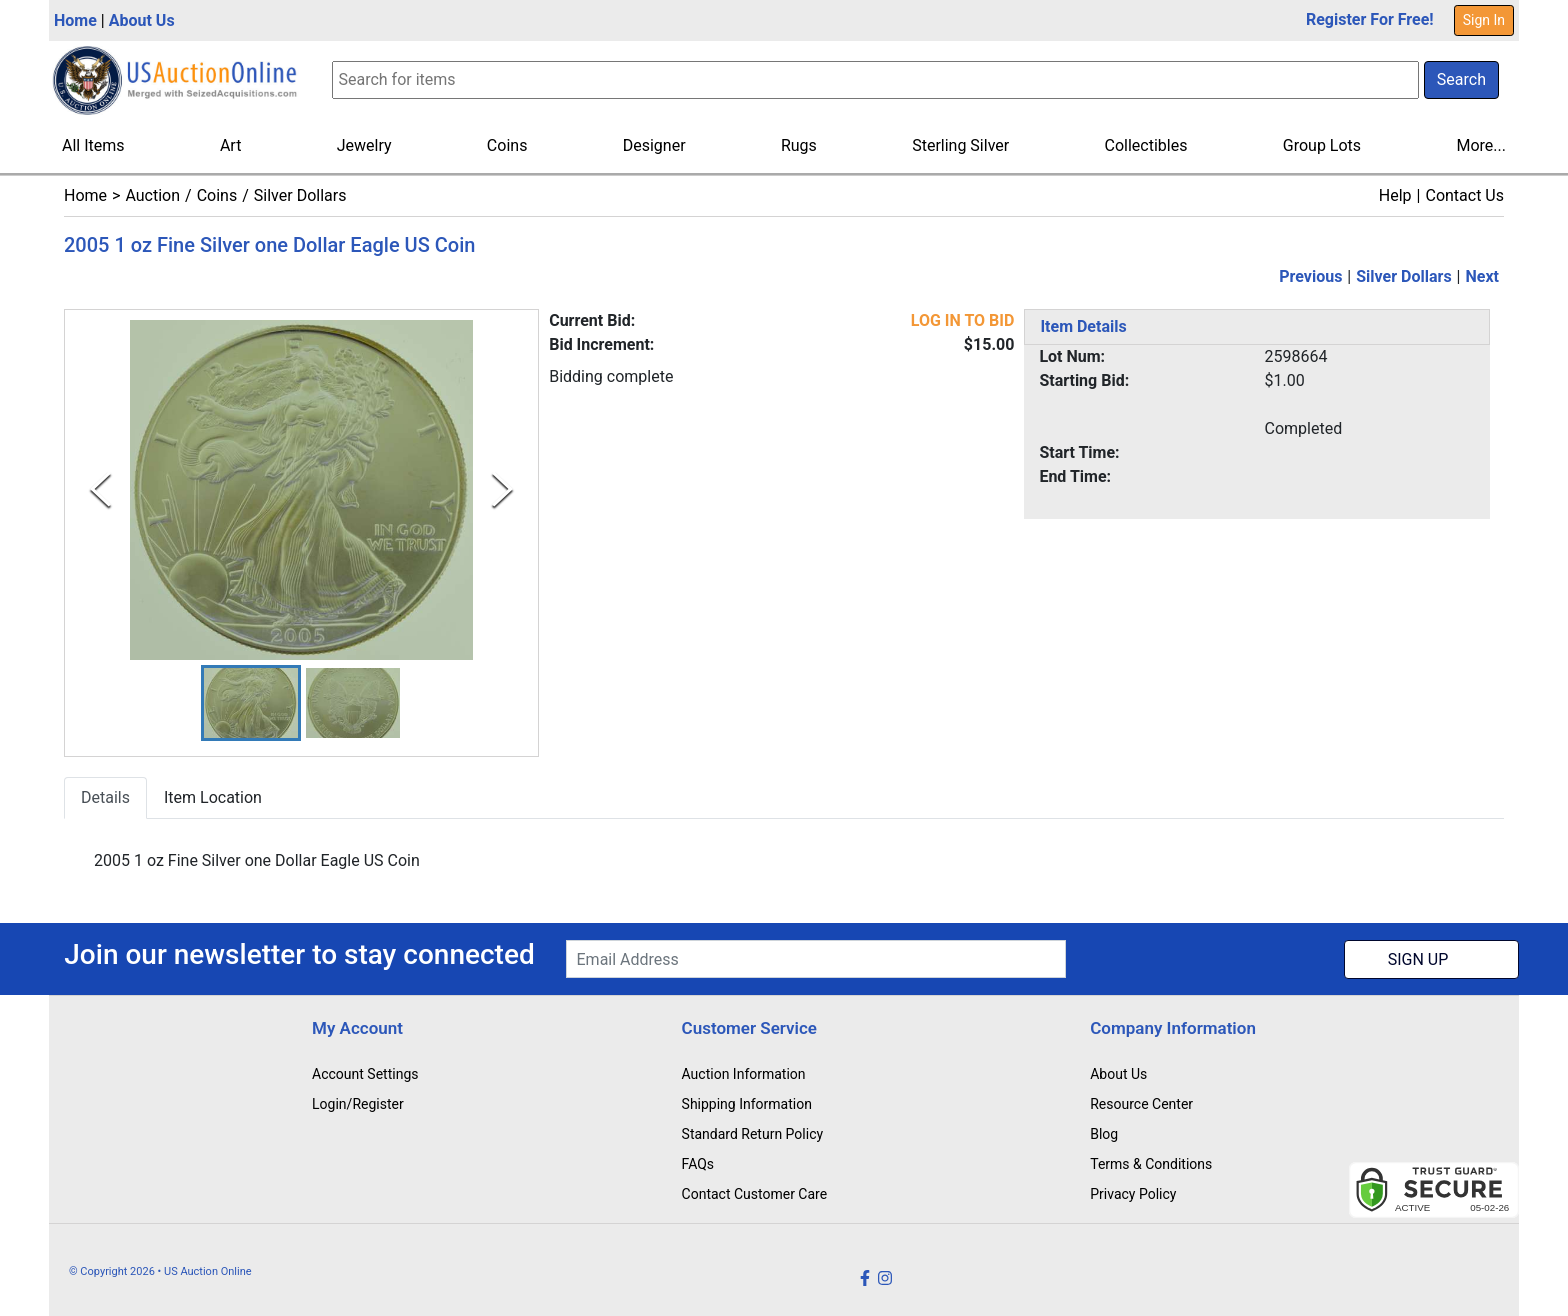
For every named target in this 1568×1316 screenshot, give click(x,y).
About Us (142, 20)
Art (230, 145)
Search (1461, 79)
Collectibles (1146, 145)
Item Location (213, 798)
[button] (251, 703)
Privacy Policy (1133, 1194)
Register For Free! (1370, 19)
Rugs (799, 145)
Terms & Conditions (1151, 1164)
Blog (1104, 1134)
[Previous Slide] (100, 489)
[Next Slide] (502, 489)
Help (1395, 195)
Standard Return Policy (753, 1134)
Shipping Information (747, 1104)
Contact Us (1464, 195)
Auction (152, 195)
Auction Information (744, 1074)
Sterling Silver (960, 145)
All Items (93, 145)
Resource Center (1141, 1104)
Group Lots (1322, 145)
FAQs (698, 1164)
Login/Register (358, 1104)
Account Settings (365, 1074)
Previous (1310, 276)
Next (1482, 276)
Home (75, 20)
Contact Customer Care (755, 1194)
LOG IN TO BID (963, 320)
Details (105, 798)
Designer (654, 145)
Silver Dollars (300, 195)
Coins (507, 145)
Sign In (1484, 20)
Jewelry (364, 145)
